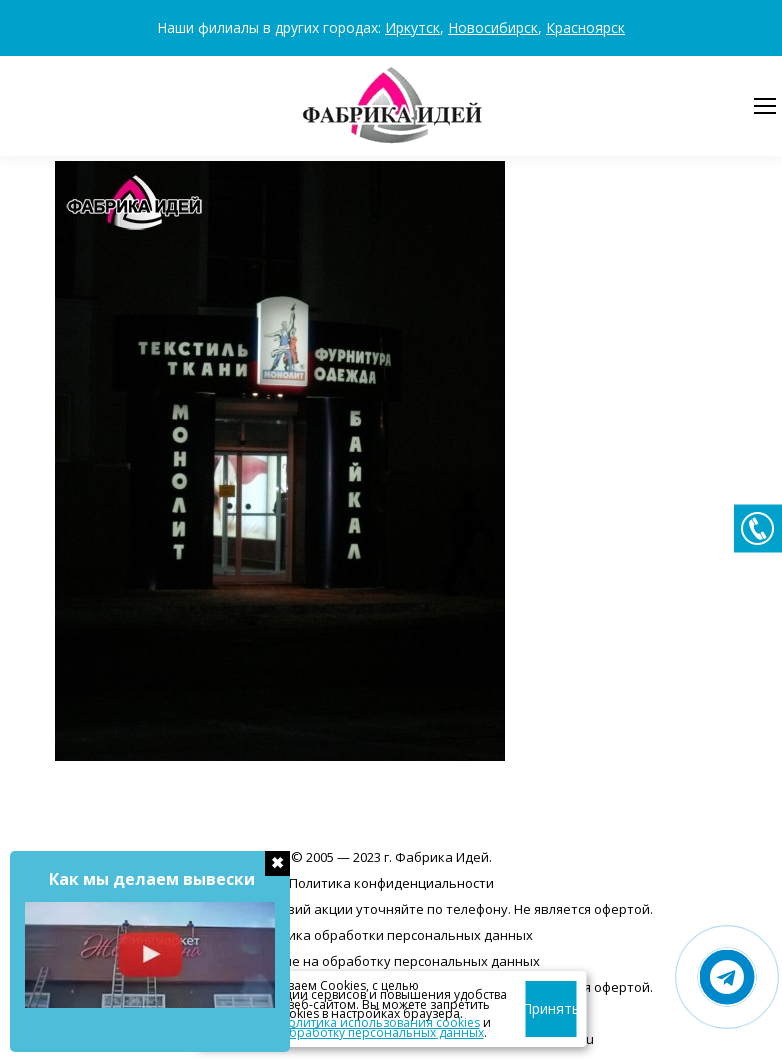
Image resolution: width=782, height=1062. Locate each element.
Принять (551, 1008)
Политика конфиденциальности (391, 883)
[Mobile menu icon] (765, 106)
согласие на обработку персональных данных (345, 1032)
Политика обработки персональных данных (391, 935)
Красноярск (585, 27)
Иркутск (412, 27)
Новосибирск (493, 27)
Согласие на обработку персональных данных (391, 961)
